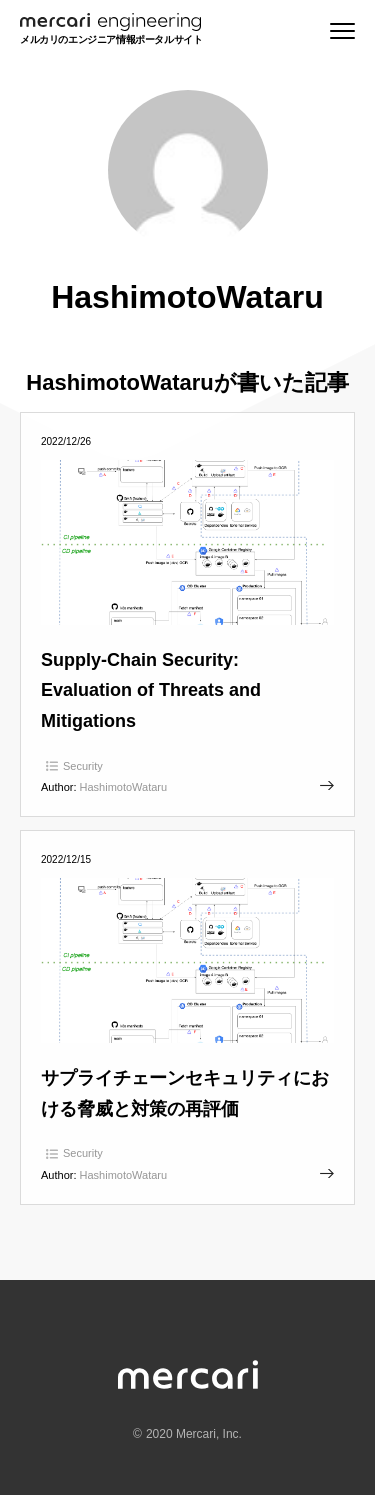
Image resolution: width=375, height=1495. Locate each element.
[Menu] (342, 31)
